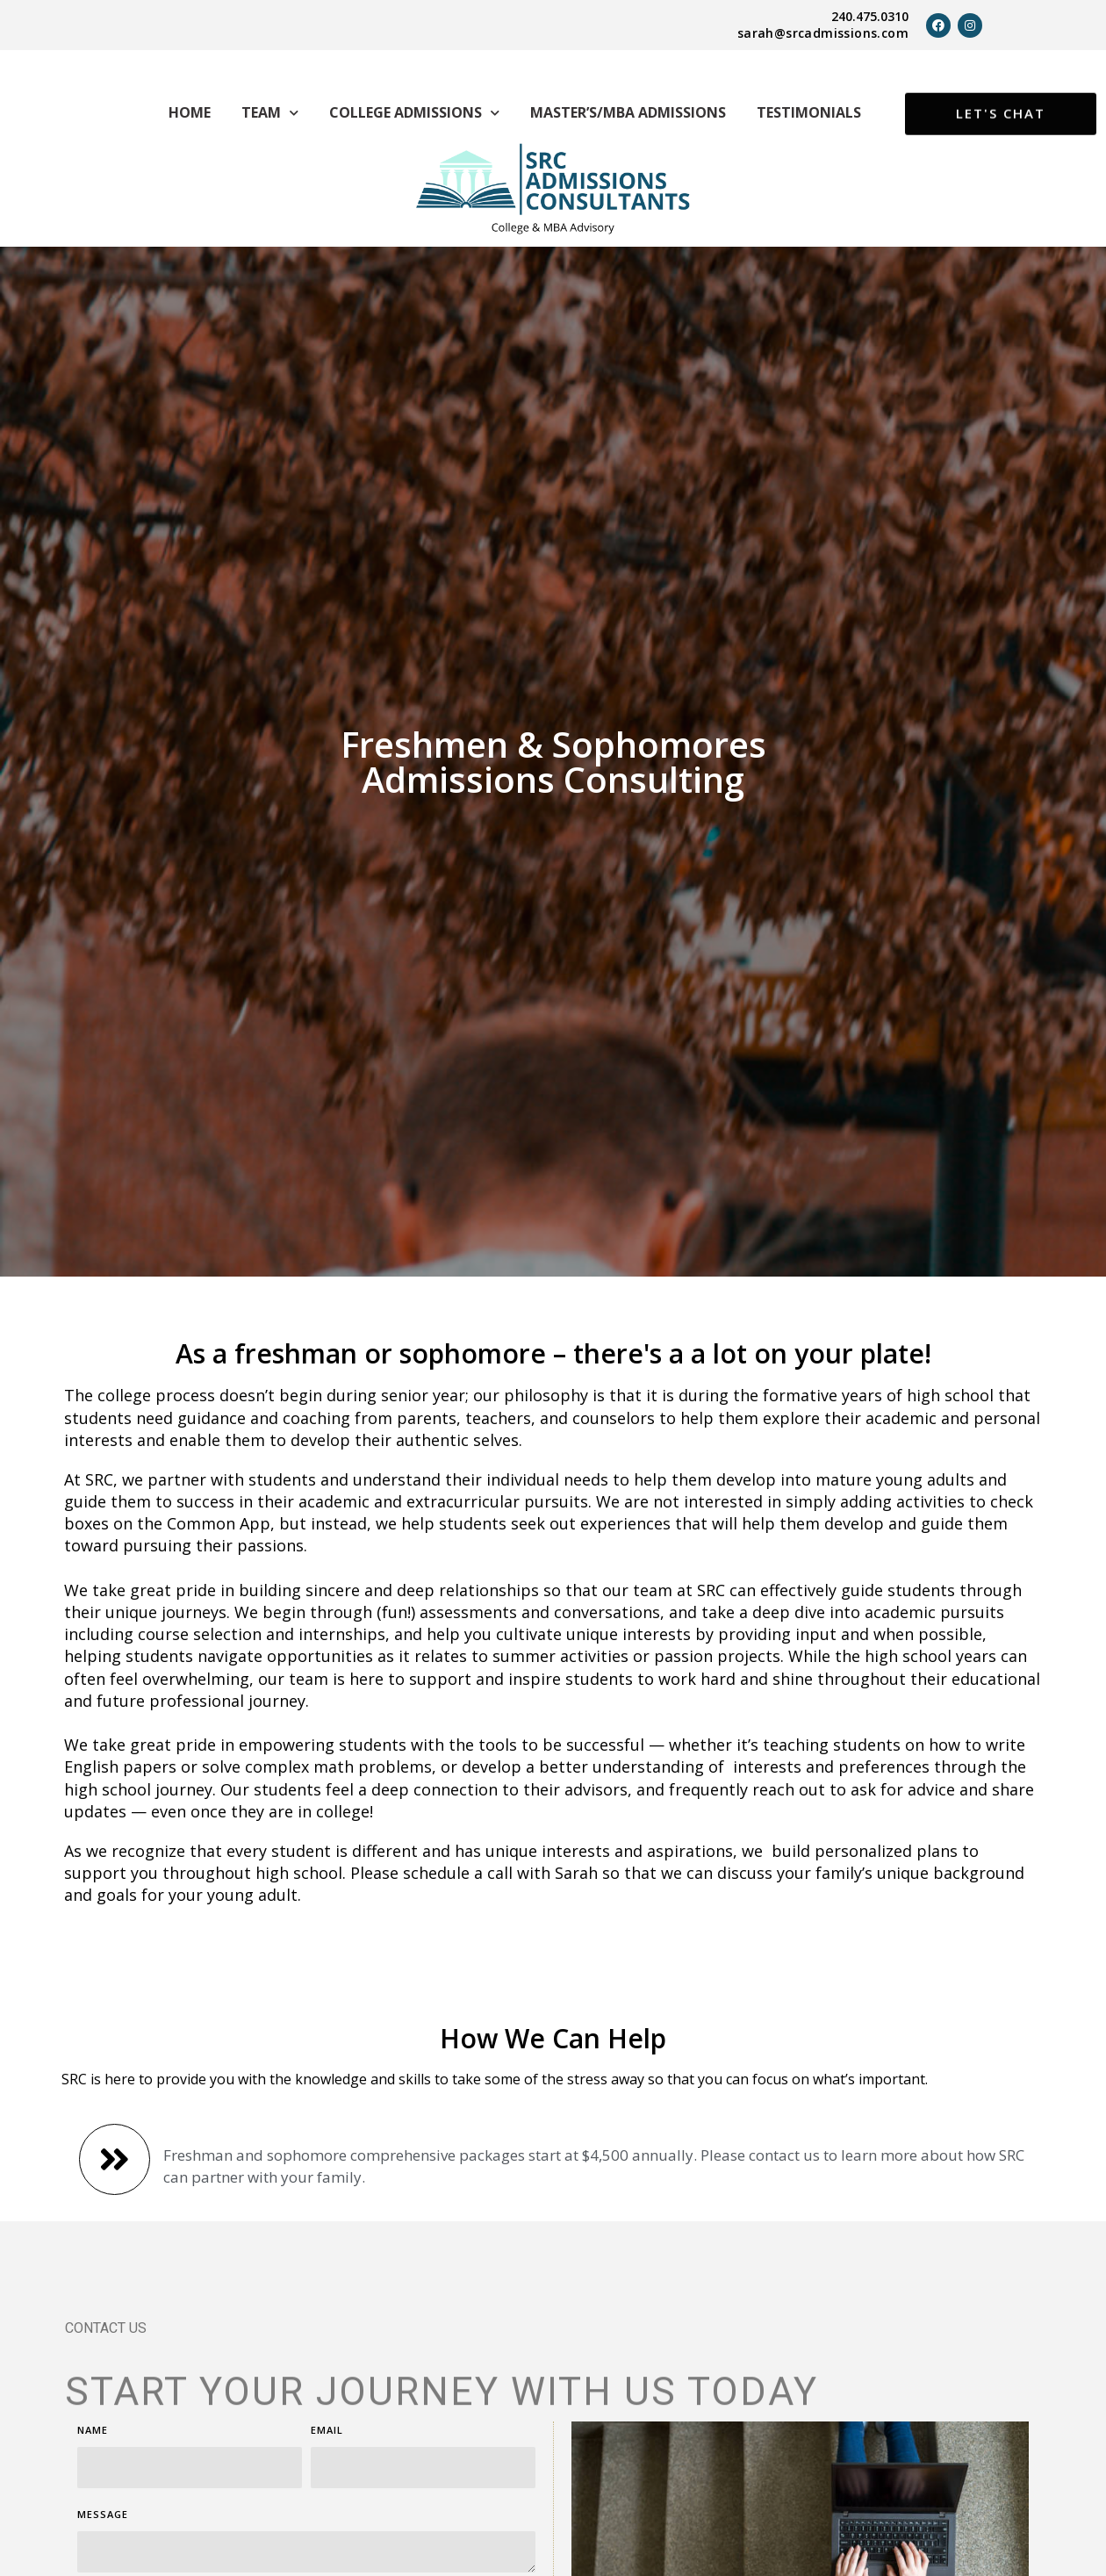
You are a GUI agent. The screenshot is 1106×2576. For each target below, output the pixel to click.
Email (327, 2448)
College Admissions (414, 112)
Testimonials (809, 112)
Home (190, 112)
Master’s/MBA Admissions (628, 112)
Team (269, 112)
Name (92, 2448)
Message (102, 2532)
